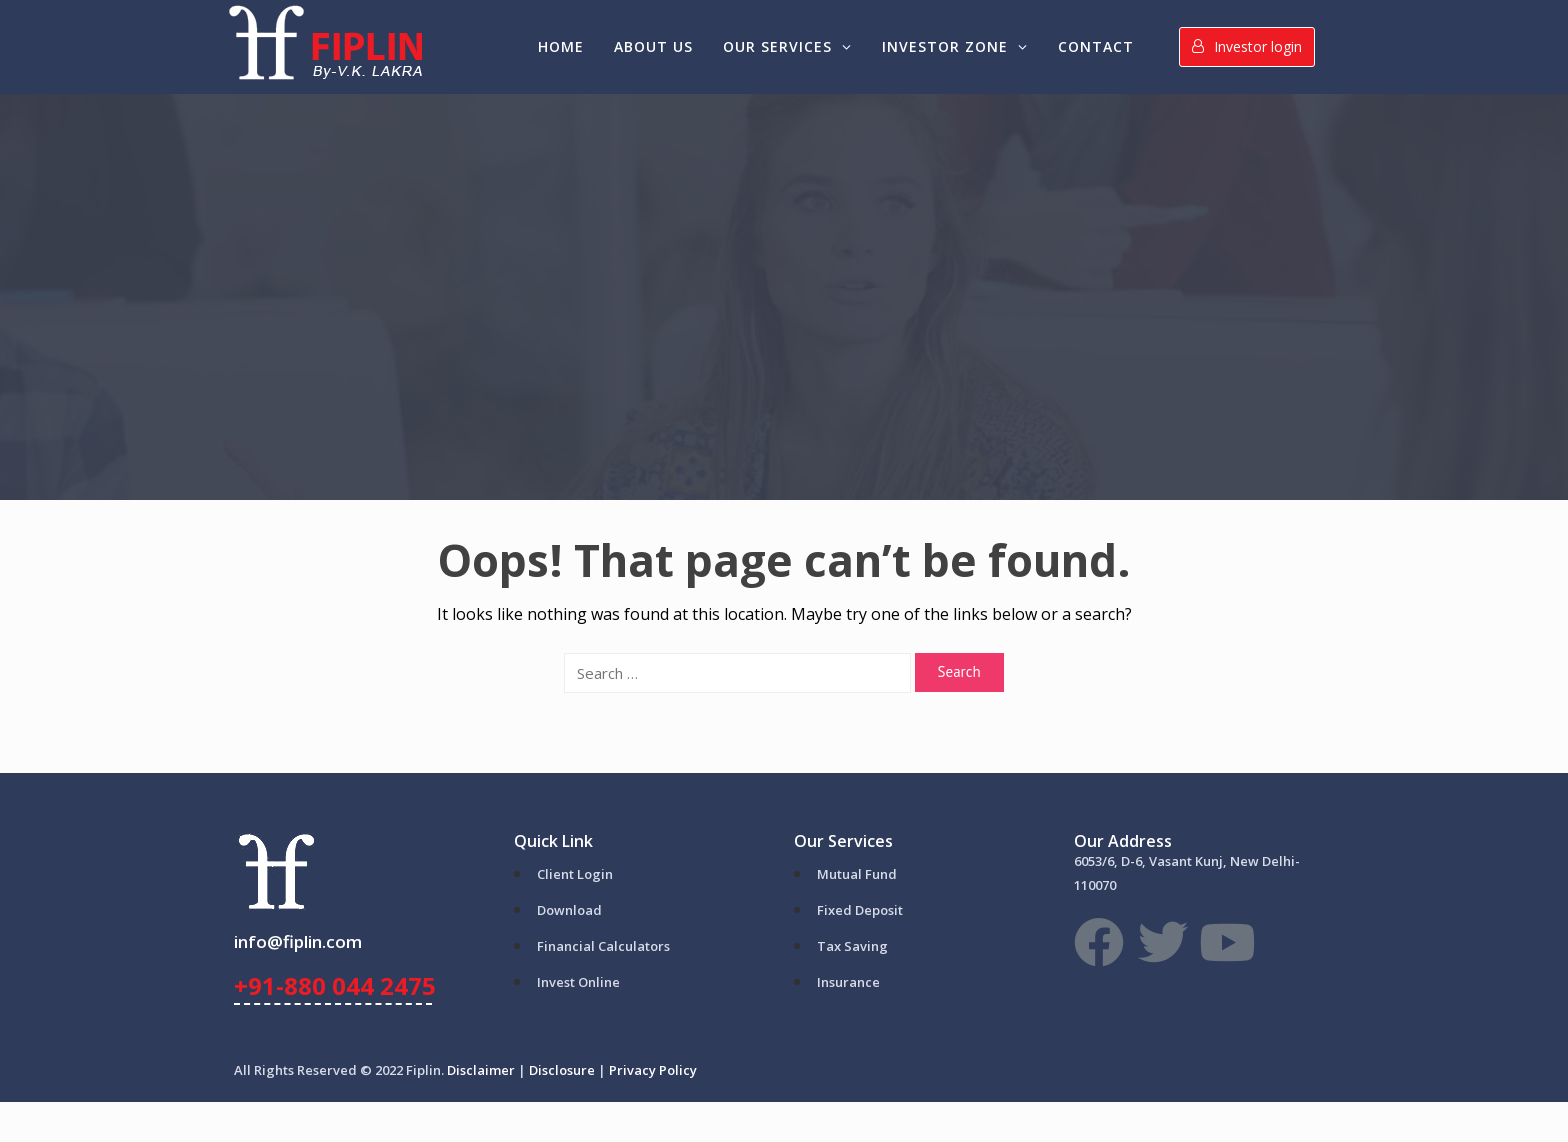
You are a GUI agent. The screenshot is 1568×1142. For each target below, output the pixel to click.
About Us (653, 46)
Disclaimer (481, 1070)
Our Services (787, 46)
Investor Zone (955, 46)
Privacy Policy (653, 1070)
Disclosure (562, 1070)
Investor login (1247, 46)
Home (561, 46)
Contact (1096, 46)
